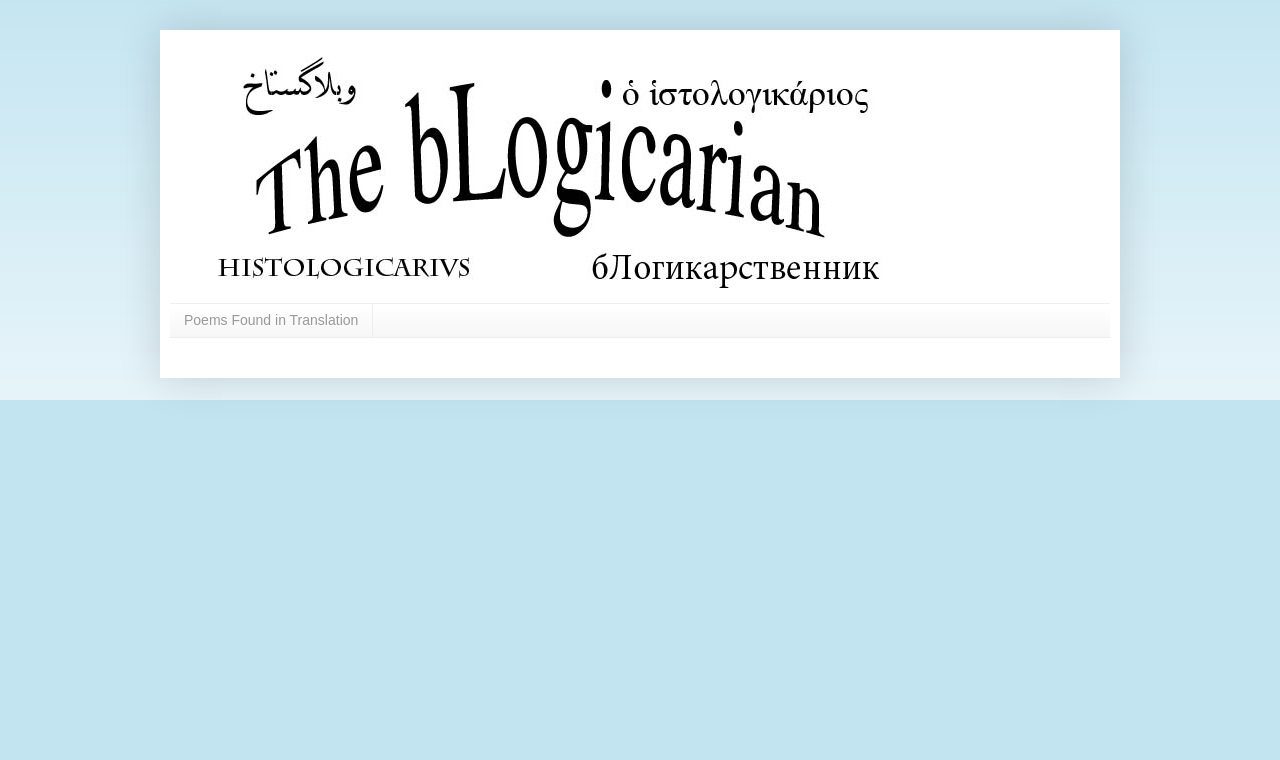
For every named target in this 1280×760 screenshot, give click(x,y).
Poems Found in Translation (271, 320)
